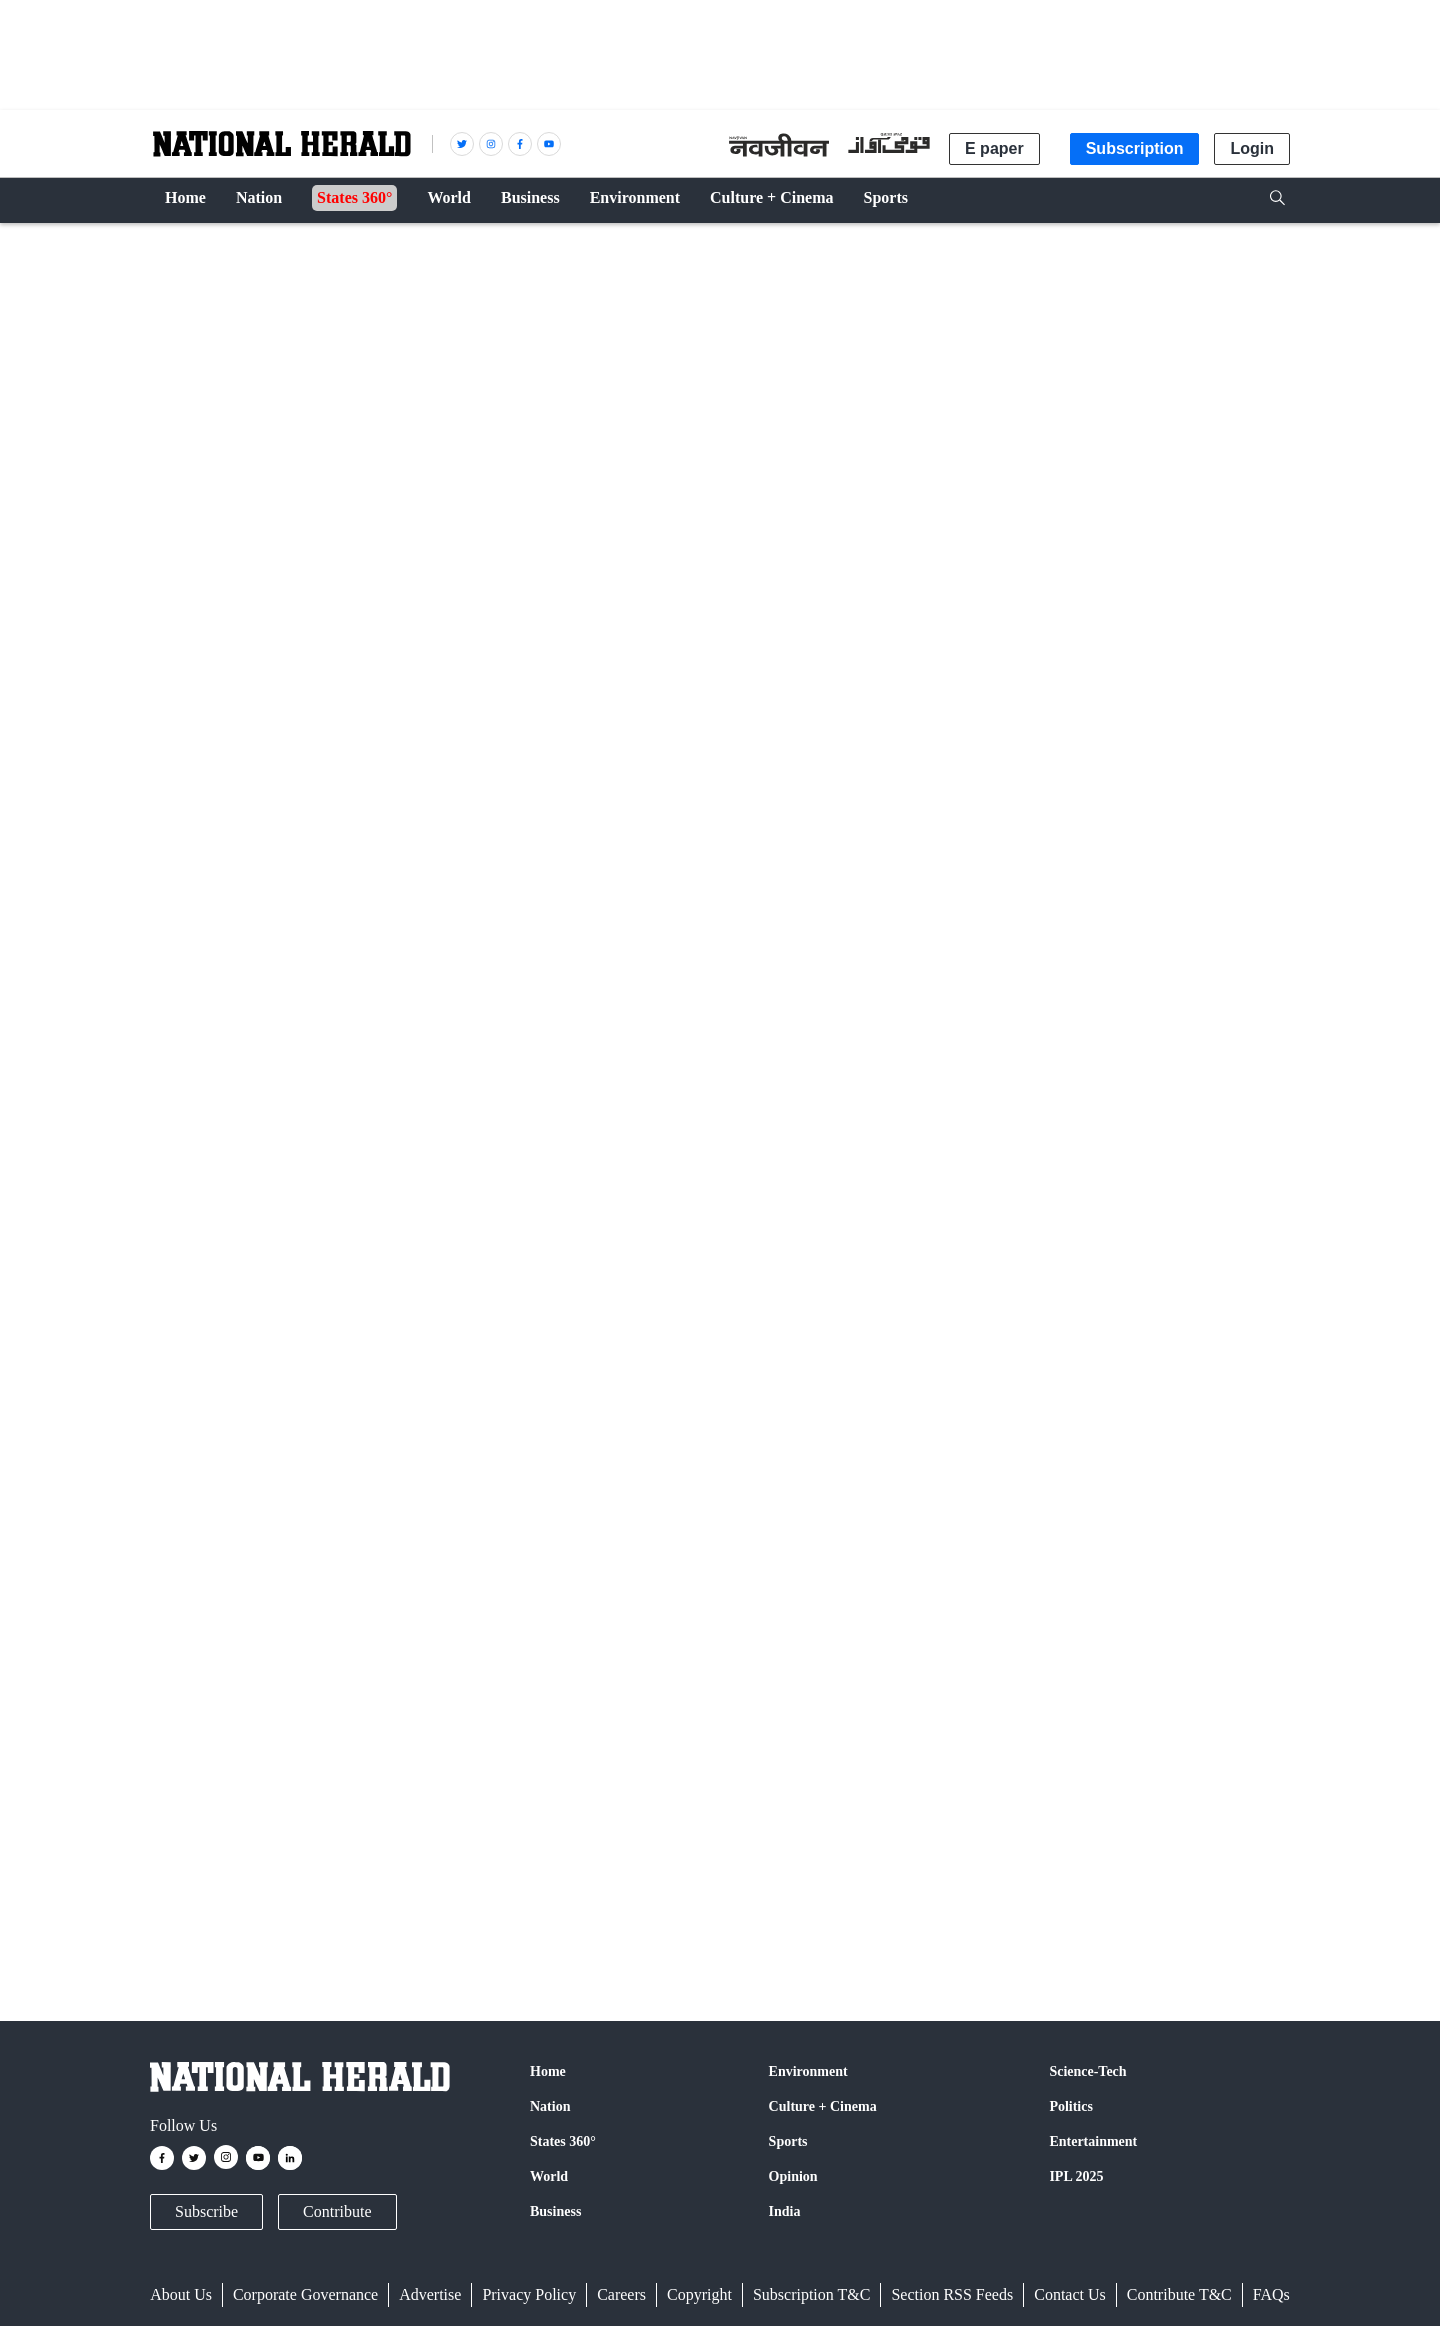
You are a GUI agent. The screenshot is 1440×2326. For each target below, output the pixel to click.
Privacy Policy (529, 2294)
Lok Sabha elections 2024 (563, 1883)
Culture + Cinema (823, 2106)
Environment (808, 2071)
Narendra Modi (202, 1883)
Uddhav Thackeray (312, 1883)
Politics (1071, 2106)
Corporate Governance (305, 2294)
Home (548, 2071)
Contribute (337, 2211)
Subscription (1135, 148)
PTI (237, 881)
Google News (475, 1581)
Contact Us (1070, 2294)
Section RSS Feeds (952, 2294)
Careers (621, 2294)
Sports (788, 2141)
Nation (182, 252)
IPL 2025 (1076, 2176)
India (785, 2211)
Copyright (699, 2294)
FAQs (1271, 2294)
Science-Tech (1087, 2071)
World (549, 2176)
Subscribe (206, 2211)
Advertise (430, 2294)
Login (1252, 148)
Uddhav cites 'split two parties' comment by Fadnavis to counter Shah (549, 1246)
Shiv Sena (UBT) (428, 1883)
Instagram (581, 1581)
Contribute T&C (1179, 2294)
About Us (181, 2294)
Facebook (306, 1581)
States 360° (563, 2141)
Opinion (793, 2176)
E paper (994, 148)
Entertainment (1093, 2141)
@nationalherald (505, 1619)
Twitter (382, 1581)
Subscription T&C (812, 2294)
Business (555, 2211)
